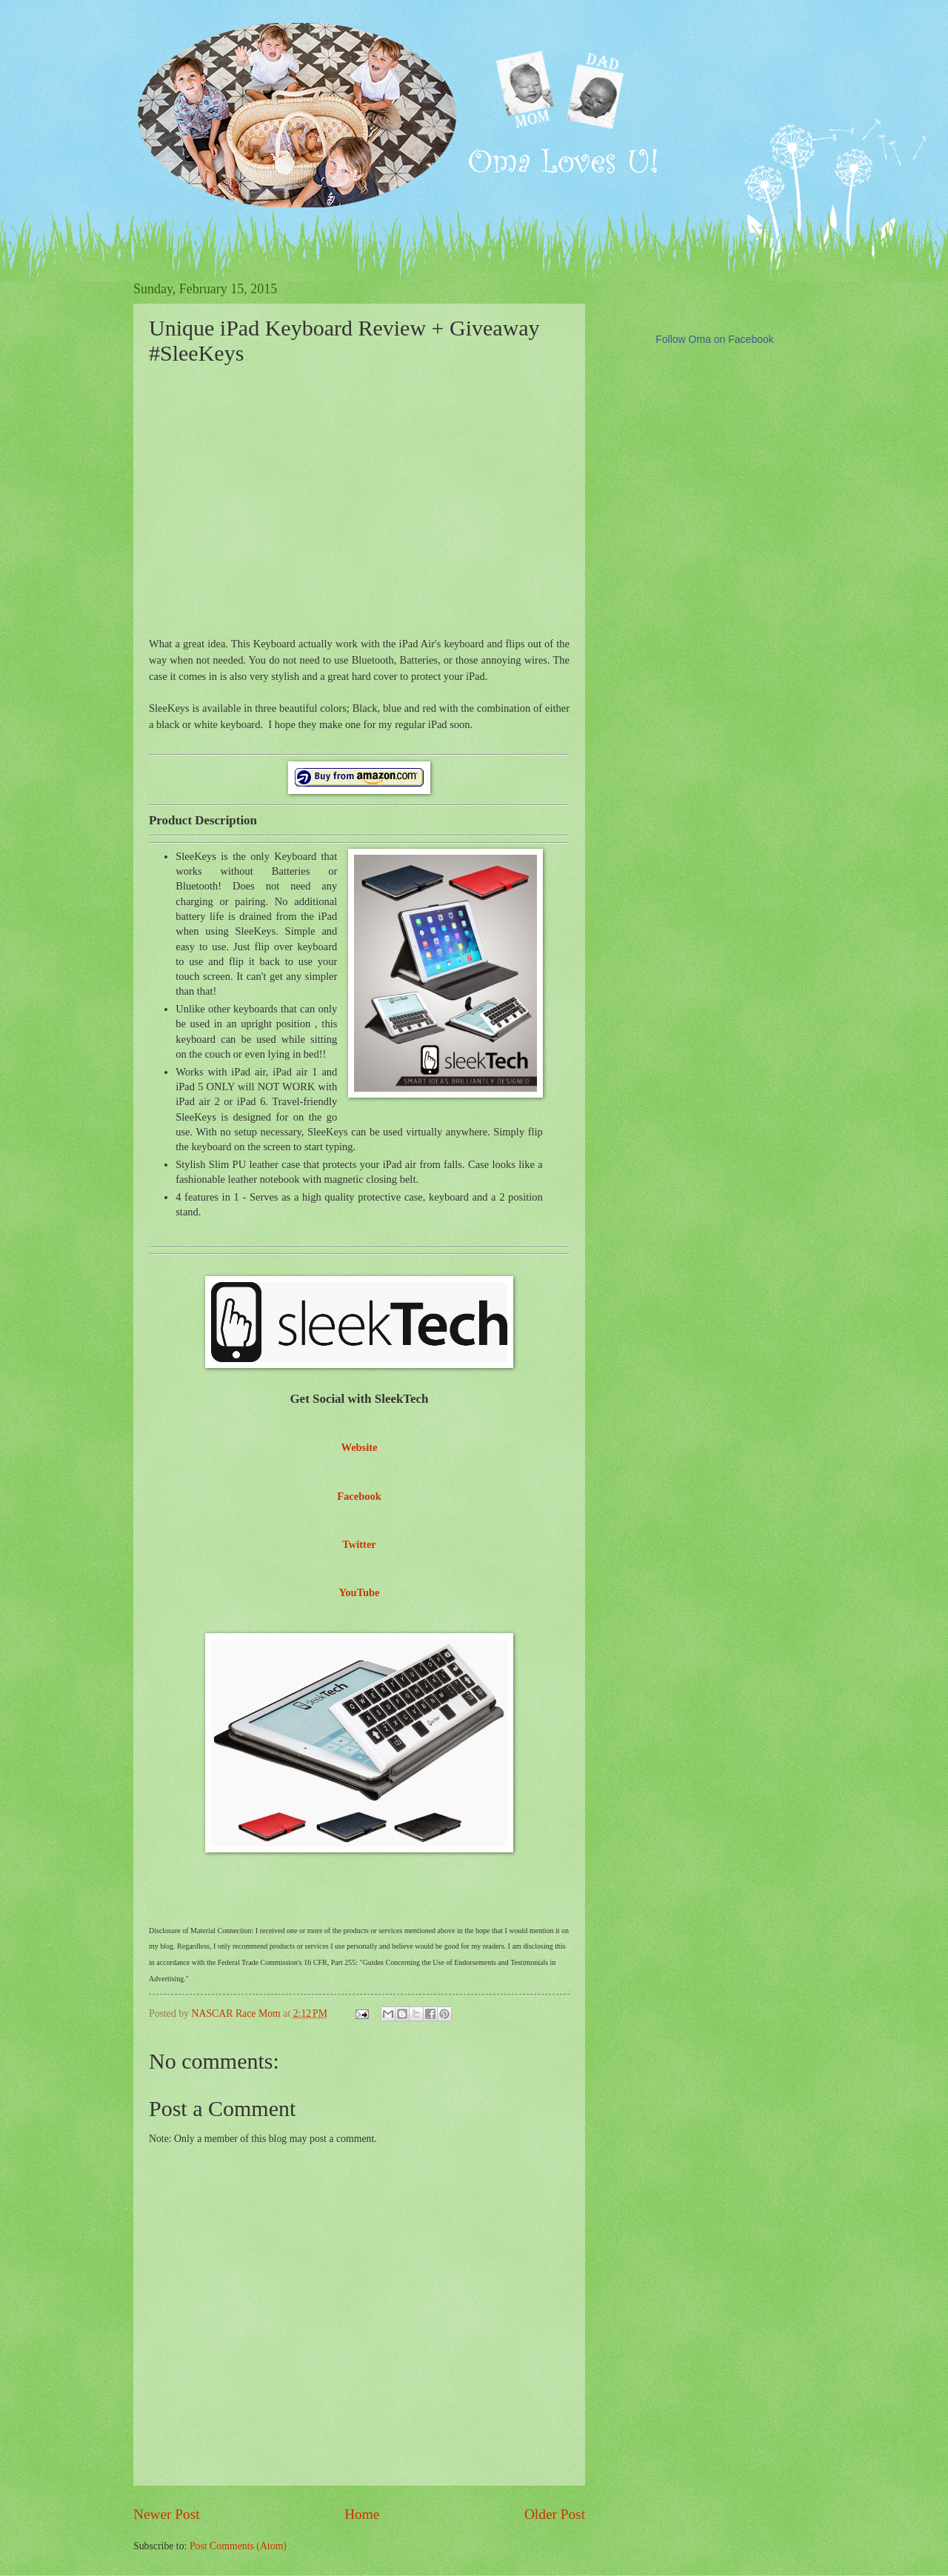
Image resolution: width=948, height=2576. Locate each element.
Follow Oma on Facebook (714, 339)
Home (361, 2514)
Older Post (554, 2514)
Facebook (359, 1496)
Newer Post (166, 2514)
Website (359, 1447)
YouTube (358, 1592)
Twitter (359, 1544)
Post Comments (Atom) (238, 2546)
